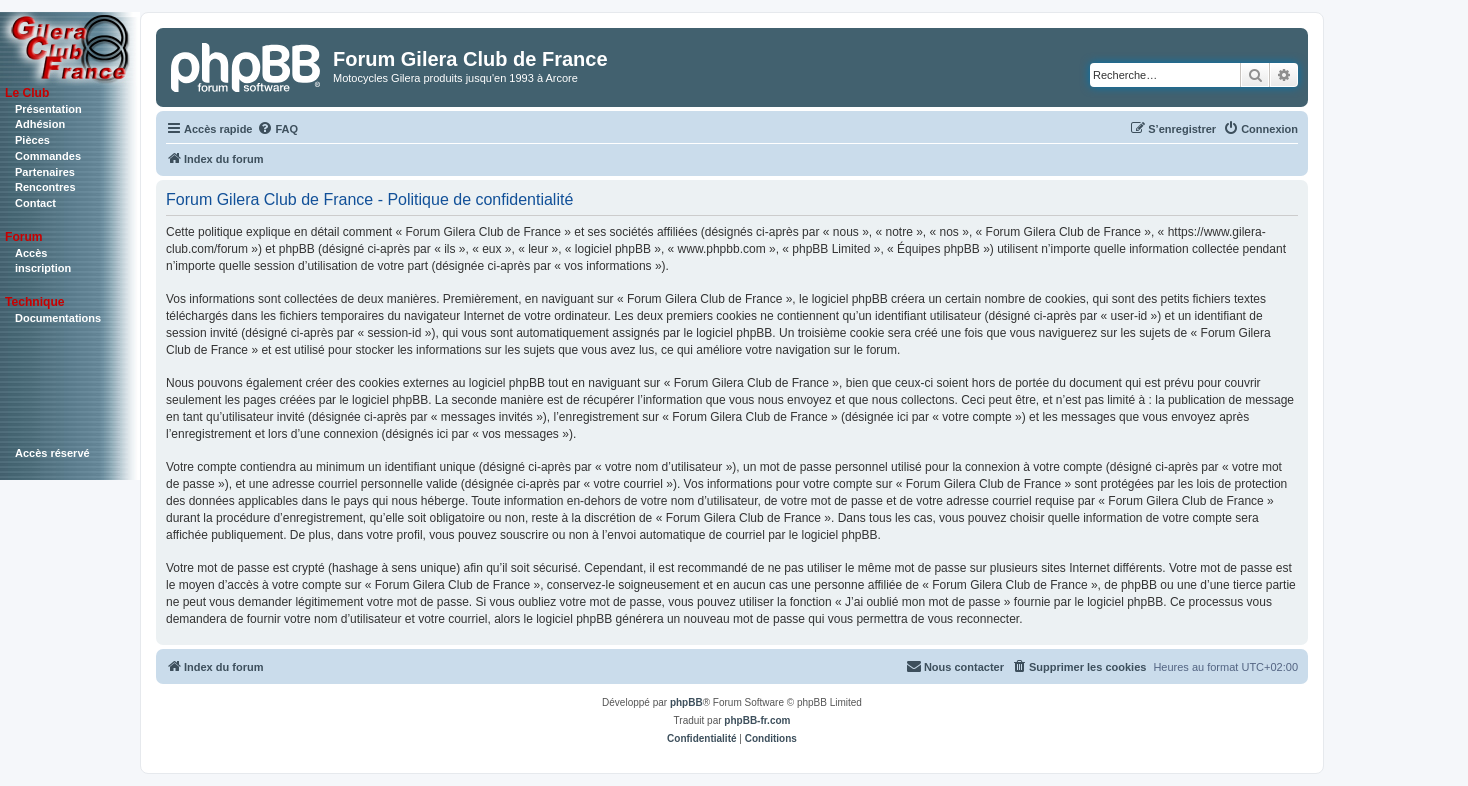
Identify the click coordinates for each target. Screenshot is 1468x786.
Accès (31, 253)
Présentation (48, 109)
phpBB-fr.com (757, 720)
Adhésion (40, 124)
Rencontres (45, 187)
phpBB (686, 702)
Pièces (32, 140)
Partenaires (45, 172)
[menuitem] (277, 129)
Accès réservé (52, 453)
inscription (43, 268)
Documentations (58, 318)
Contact (35, 203)
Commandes (48, 156)
